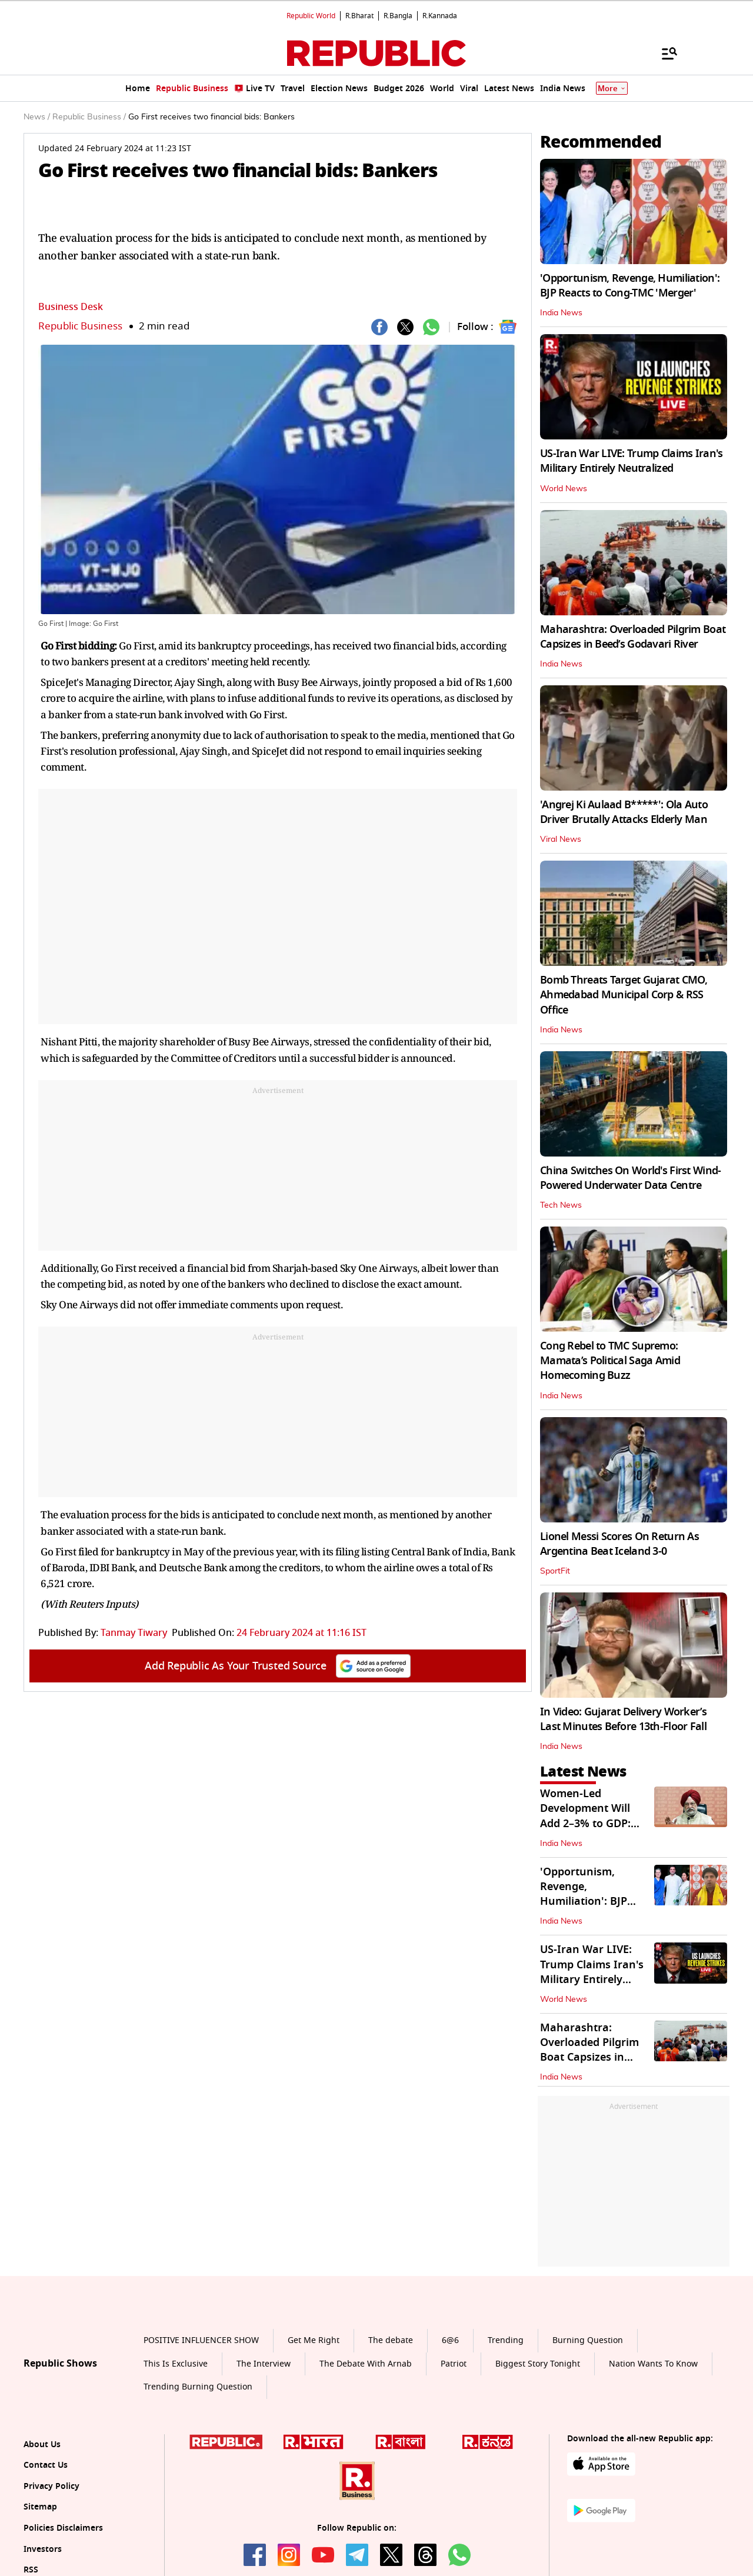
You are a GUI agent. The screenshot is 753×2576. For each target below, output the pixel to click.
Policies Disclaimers (63, 2528)
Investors (43, 2549)
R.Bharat (359, 16)
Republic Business (80, 326)
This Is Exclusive (176, 2364)
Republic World (310, 16)
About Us (42, 2444)
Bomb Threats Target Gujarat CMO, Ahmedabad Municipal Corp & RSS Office (623, 994)
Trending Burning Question (198, 2387)
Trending (506, 2340)
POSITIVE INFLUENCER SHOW (201, 2340)
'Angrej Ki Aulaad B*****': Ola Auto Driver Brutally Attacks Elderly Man (624, 812)
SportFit (555, 1571)
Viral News (560, 839)
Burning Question (587, 2340)
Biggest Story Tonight (537, 2364)
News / (37, 117)
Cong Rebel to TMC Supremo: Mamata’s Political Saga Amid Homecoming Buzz (610, 1360)
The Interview (263, 2364)
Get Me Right (313, 2340)
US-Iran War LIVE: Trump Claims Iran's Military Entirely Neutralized (631, 461)
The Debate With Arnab (365, 2364)
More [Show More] (612, 88)
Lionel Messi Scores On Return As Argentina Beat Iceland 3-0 (619, 1544)
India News (561, 313)
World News (563, 489)
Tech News (561, 1205)
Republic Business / (89, 117)
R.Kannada (439, 16)
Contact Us (46, 2465)
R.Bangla (398, 16)
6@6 (450, 2340)
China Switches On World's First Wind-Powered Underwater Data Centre (630, 1178)
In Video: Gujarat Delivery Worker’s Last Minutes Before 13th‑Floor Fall (623, 1719)
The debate (390, 2340)
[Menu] (663, 53)
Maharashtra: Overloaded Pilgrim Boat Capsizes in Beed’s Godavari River (632, 637)
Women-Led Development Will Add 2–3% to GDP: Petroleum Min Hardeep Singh (585, 1823)
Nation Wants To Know (653, 2364)
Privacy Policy (51, 2486)
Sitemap (40, 2507)
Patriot (454, 2364)
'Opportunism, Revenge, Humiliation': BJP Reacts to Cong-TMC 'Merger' (629, 286)
